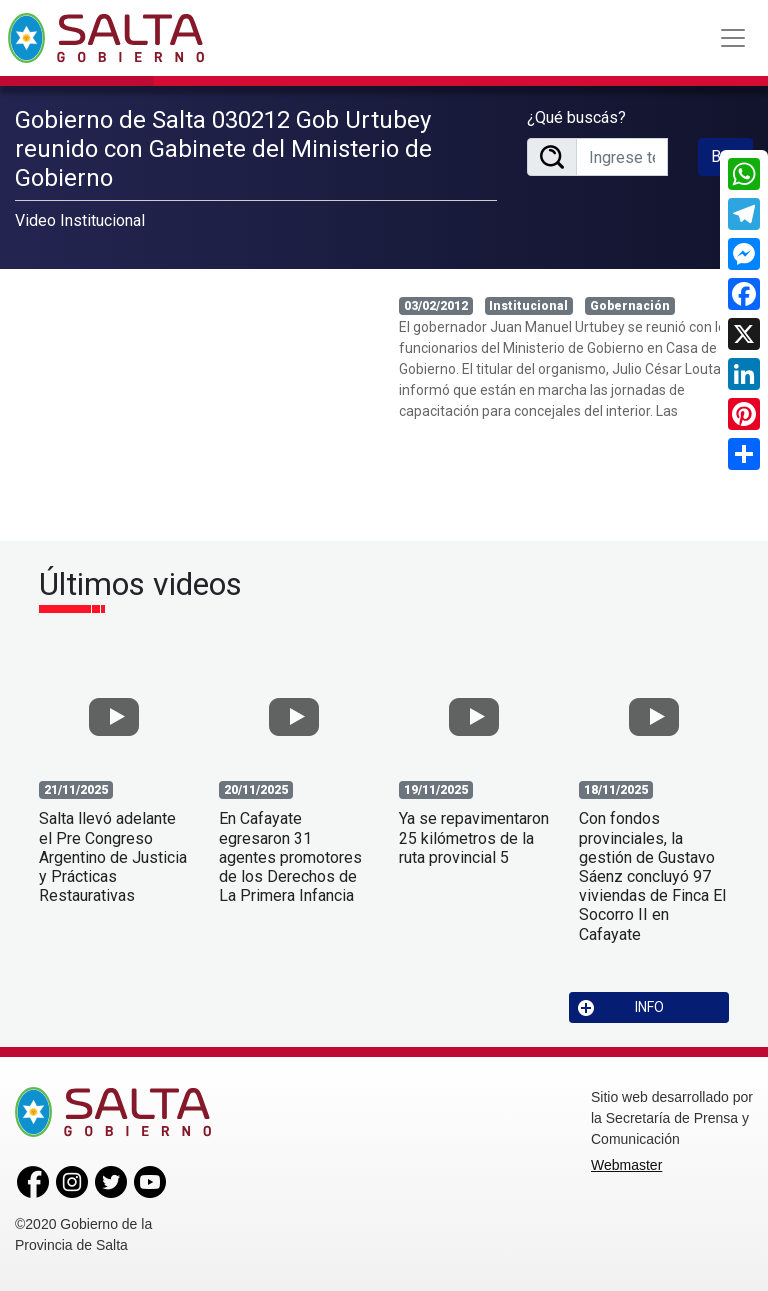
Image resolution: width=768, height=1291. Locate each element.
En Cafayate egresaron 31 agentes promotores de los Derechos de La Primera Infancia (290, 857)
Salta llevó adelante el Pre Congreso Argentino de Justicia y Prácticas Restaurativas (113, 857)
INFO (621, 1007)
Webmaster (626, 1165)
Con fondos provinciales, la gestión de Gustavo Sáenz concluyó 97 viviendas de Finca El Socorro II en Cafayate (652, 876)
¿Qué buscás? (576, 117)
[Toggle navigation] (733, 38)
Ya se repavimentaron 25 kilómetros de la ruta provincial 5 (474, 837)
